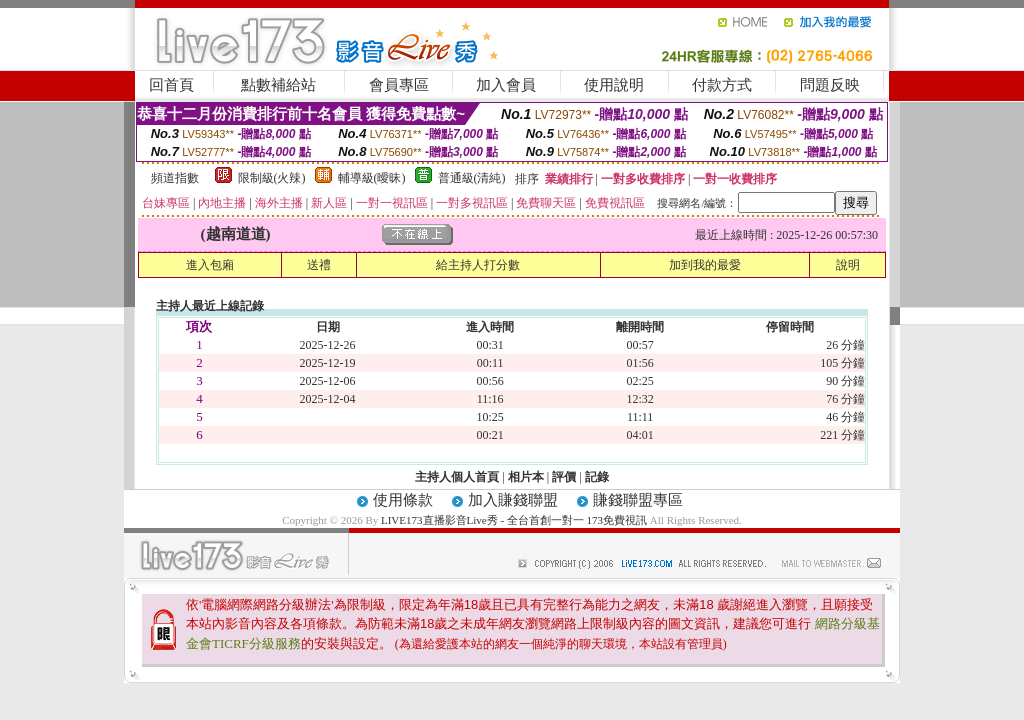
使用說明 (614, 85)
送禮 (319, 265)
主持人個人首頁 (457, 477)
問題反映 (830, 85)
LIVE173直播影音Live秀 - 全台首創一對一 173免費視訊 (514, 520)
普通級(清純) (472, 178)
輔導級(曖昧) (372, 178)
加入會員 (506, 85)
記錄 (597, 477)
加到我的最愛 (705, 265)
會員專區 (399, 85)
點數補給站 (278, 85)
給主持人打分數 (478, 265)
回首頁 (171, 85)
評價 (564, 477)
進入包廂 (210, 265)
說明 (848, 265)
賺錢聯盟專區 (638, 500)
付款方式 (722, 85)
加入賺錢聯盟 (513, 500)
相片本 (526, 477)
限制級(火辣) (272, 178)
